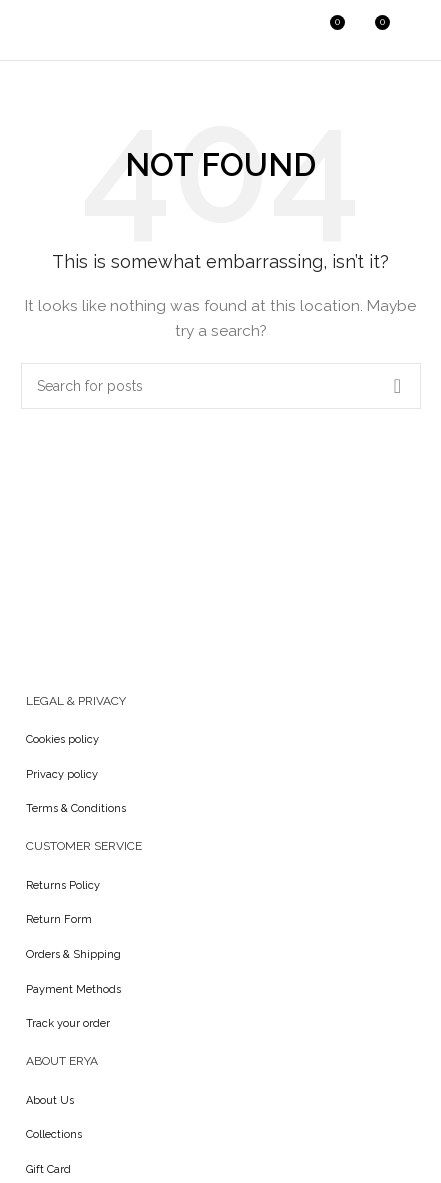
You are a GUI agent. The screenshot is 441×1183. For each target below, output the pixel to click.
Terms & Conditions (76, 808)
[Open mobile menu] (416, 30)
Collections (54, 1134)
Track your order (68, 1023)
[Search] (286, 30)
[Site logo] (65, 29)
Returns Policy (63, 885)
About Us (50, 1100)
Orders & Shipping (73, 954)
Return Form (59, 919)
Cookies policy (62, 739)
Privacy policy (62, 774)
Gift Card (48, 1169)
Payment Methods (73, 989)
